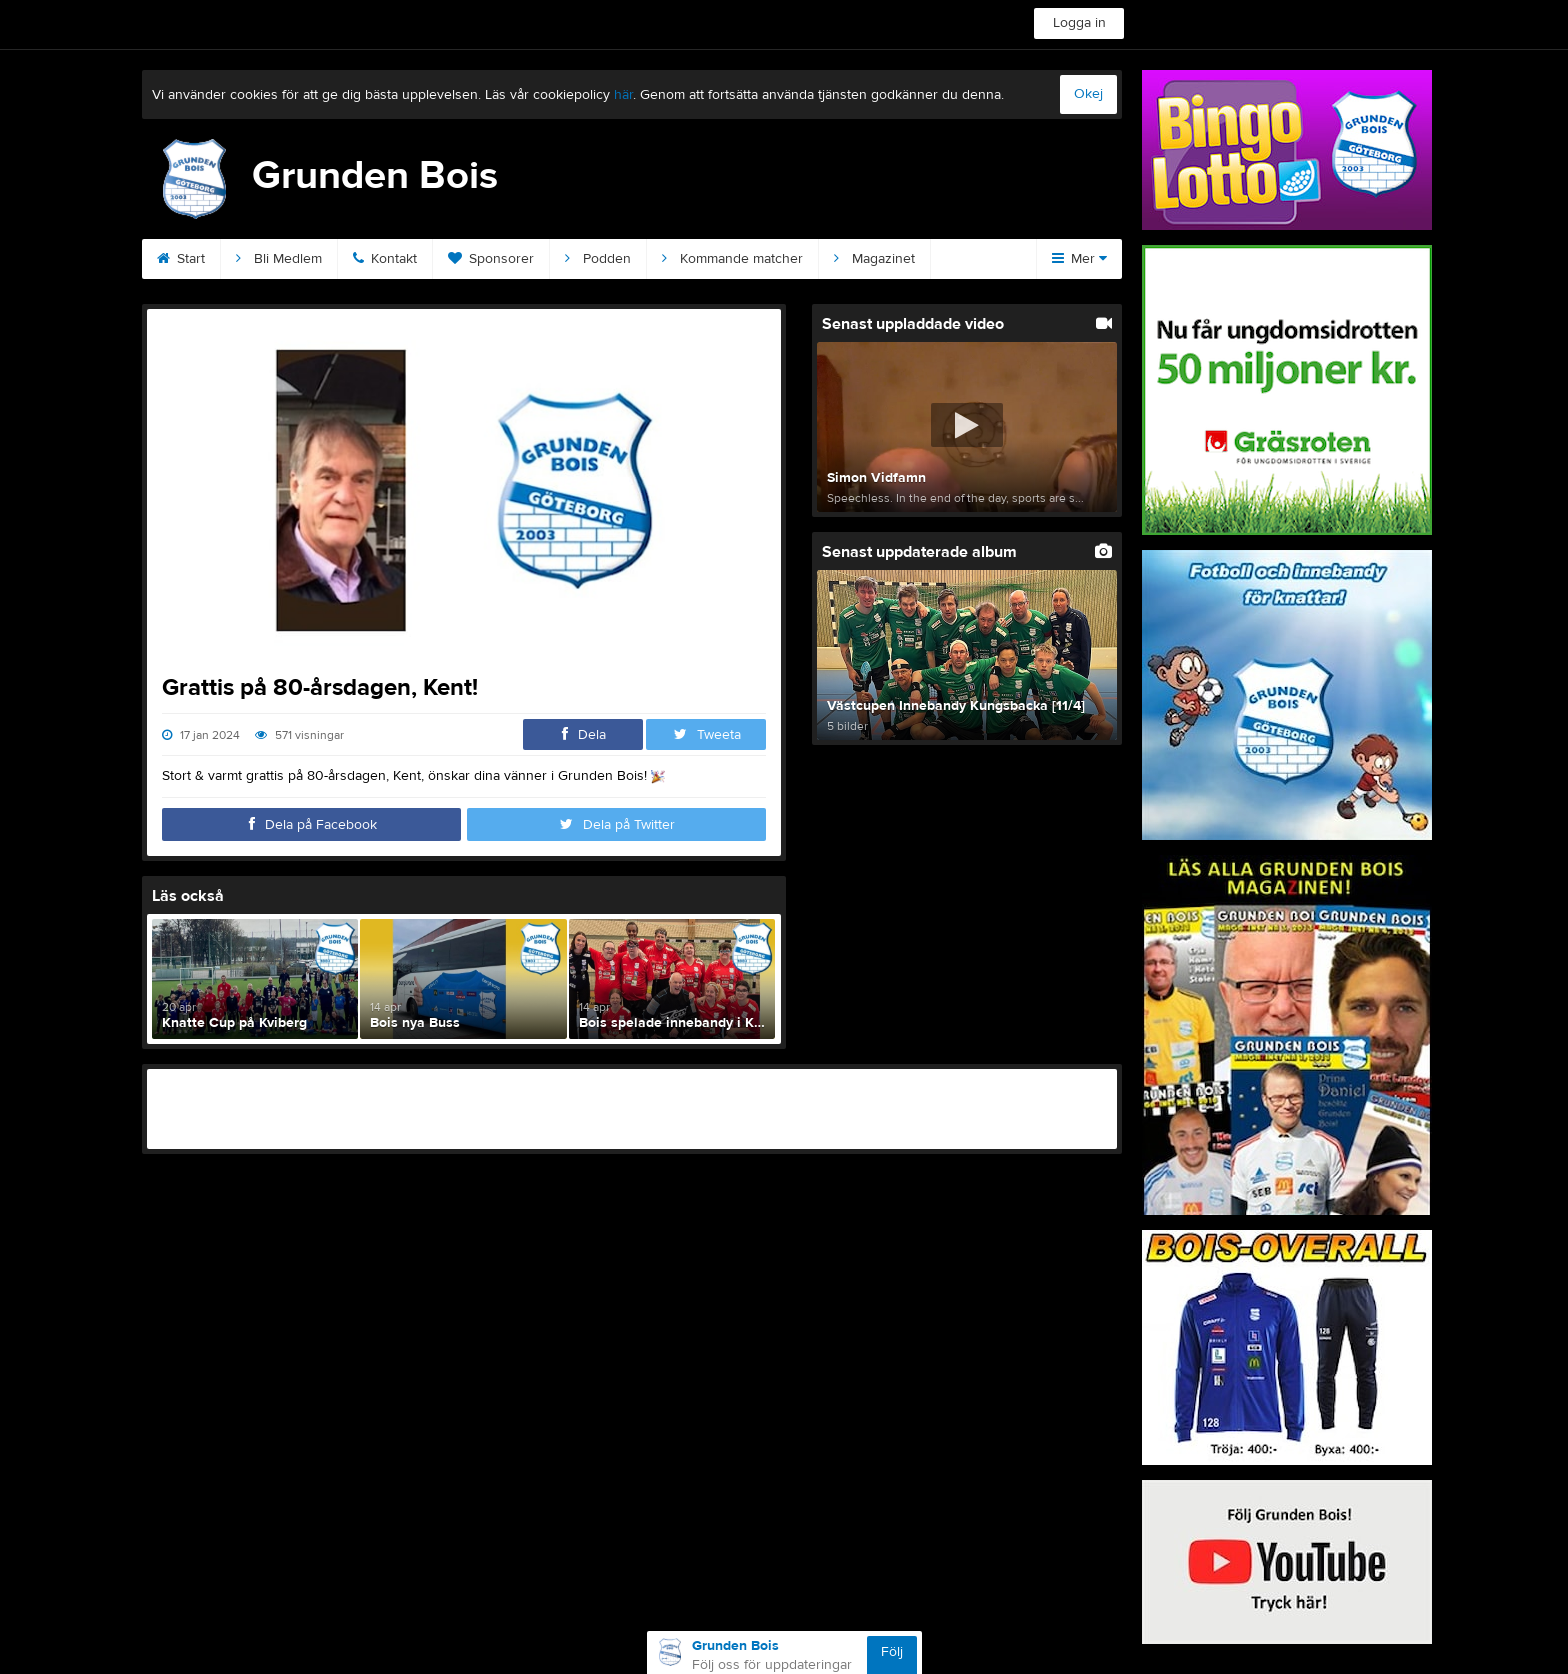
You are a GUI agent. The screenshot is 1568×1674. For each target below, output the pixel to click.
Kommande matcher (732, 259)
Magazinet (874, 259)
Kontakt (385, 259)
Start (181, 259)
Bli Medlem (279, 259)
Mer (1079, 259)
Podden (598, 259)
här (623, 95)
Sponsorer (491, 259)
